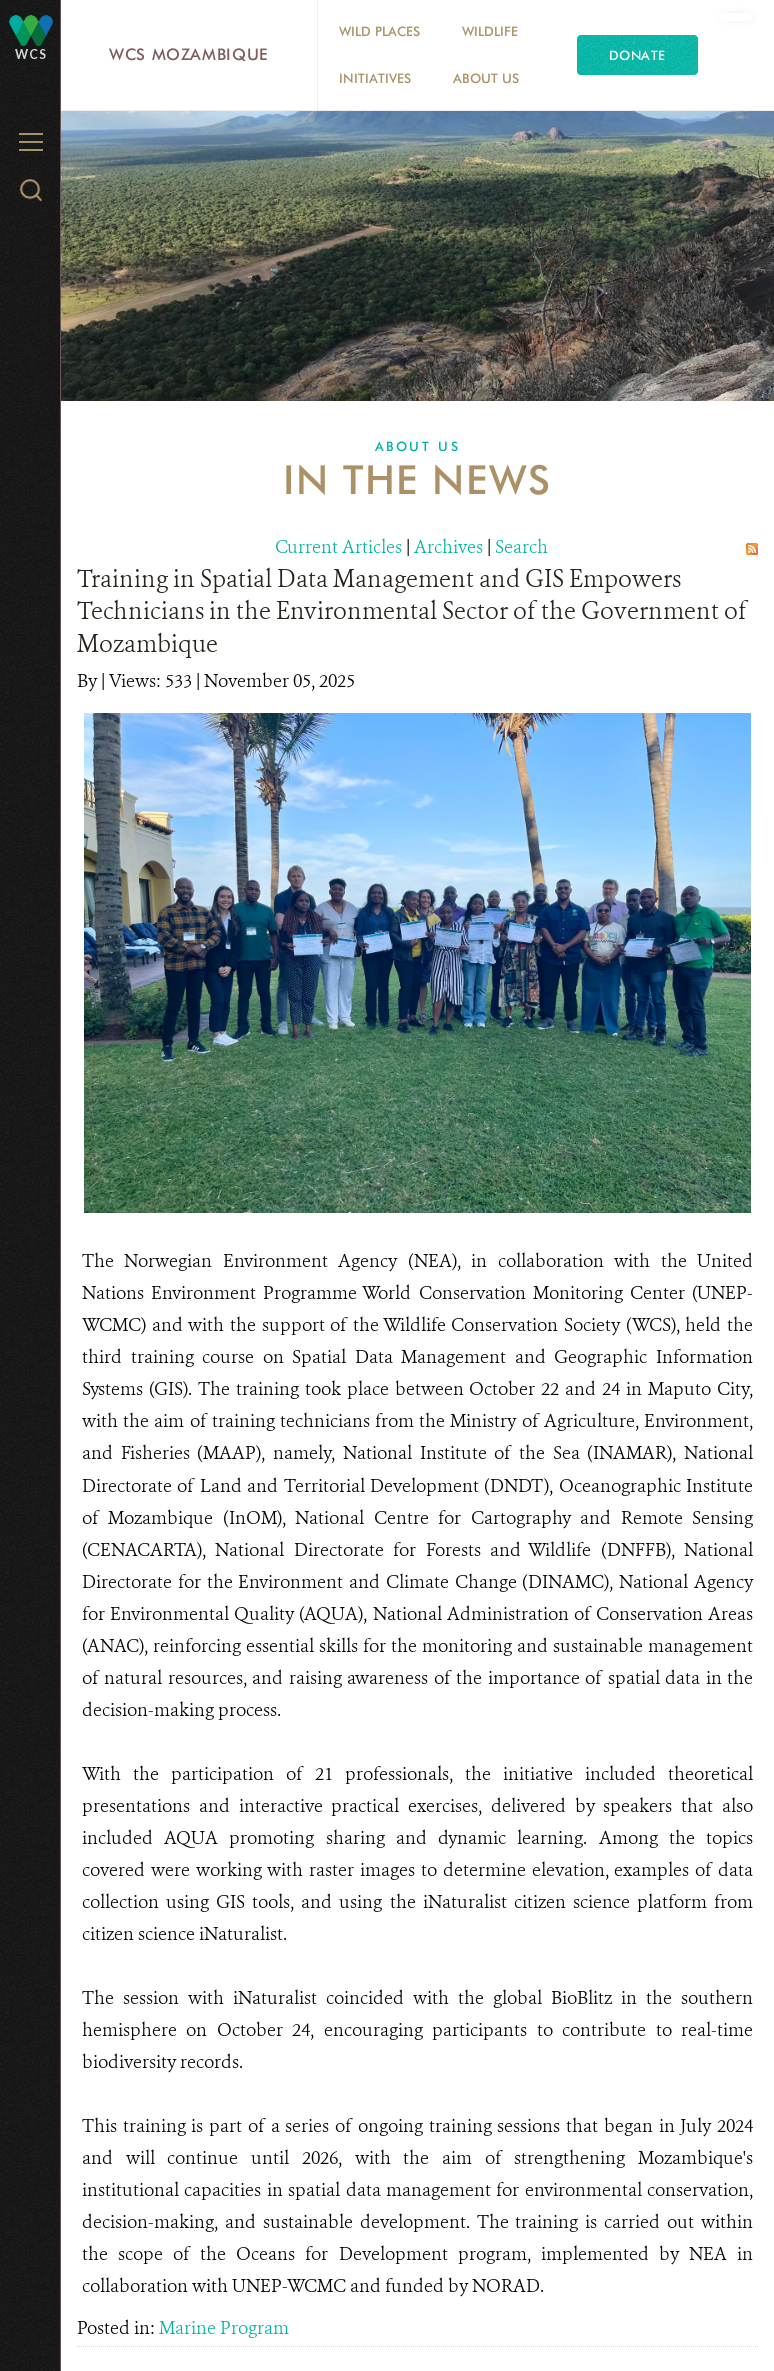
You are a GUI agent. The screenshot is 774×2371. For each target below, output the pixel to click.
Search (521, 547)
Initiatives (375, 78)
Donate (637, 55)
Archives (448, 547)
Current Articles (338, 547)
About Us (486, 78)
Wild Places (379, 31)
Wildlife (490, 31)
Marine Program (224, 2328)
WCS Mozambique (189, 54)
